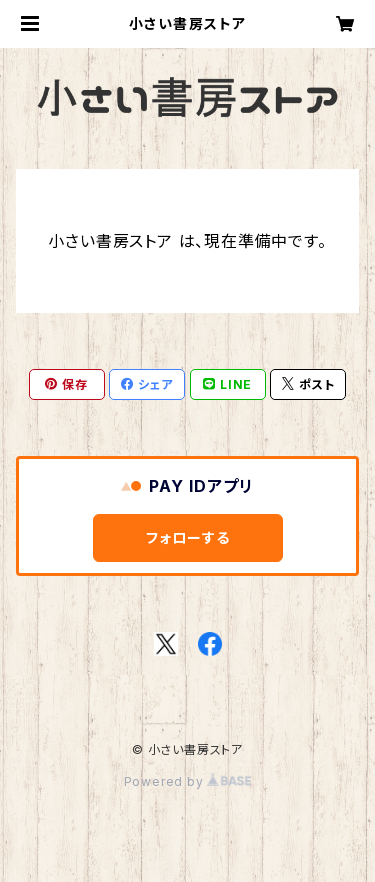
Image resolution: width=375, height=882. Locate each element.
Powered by (188, 781)
